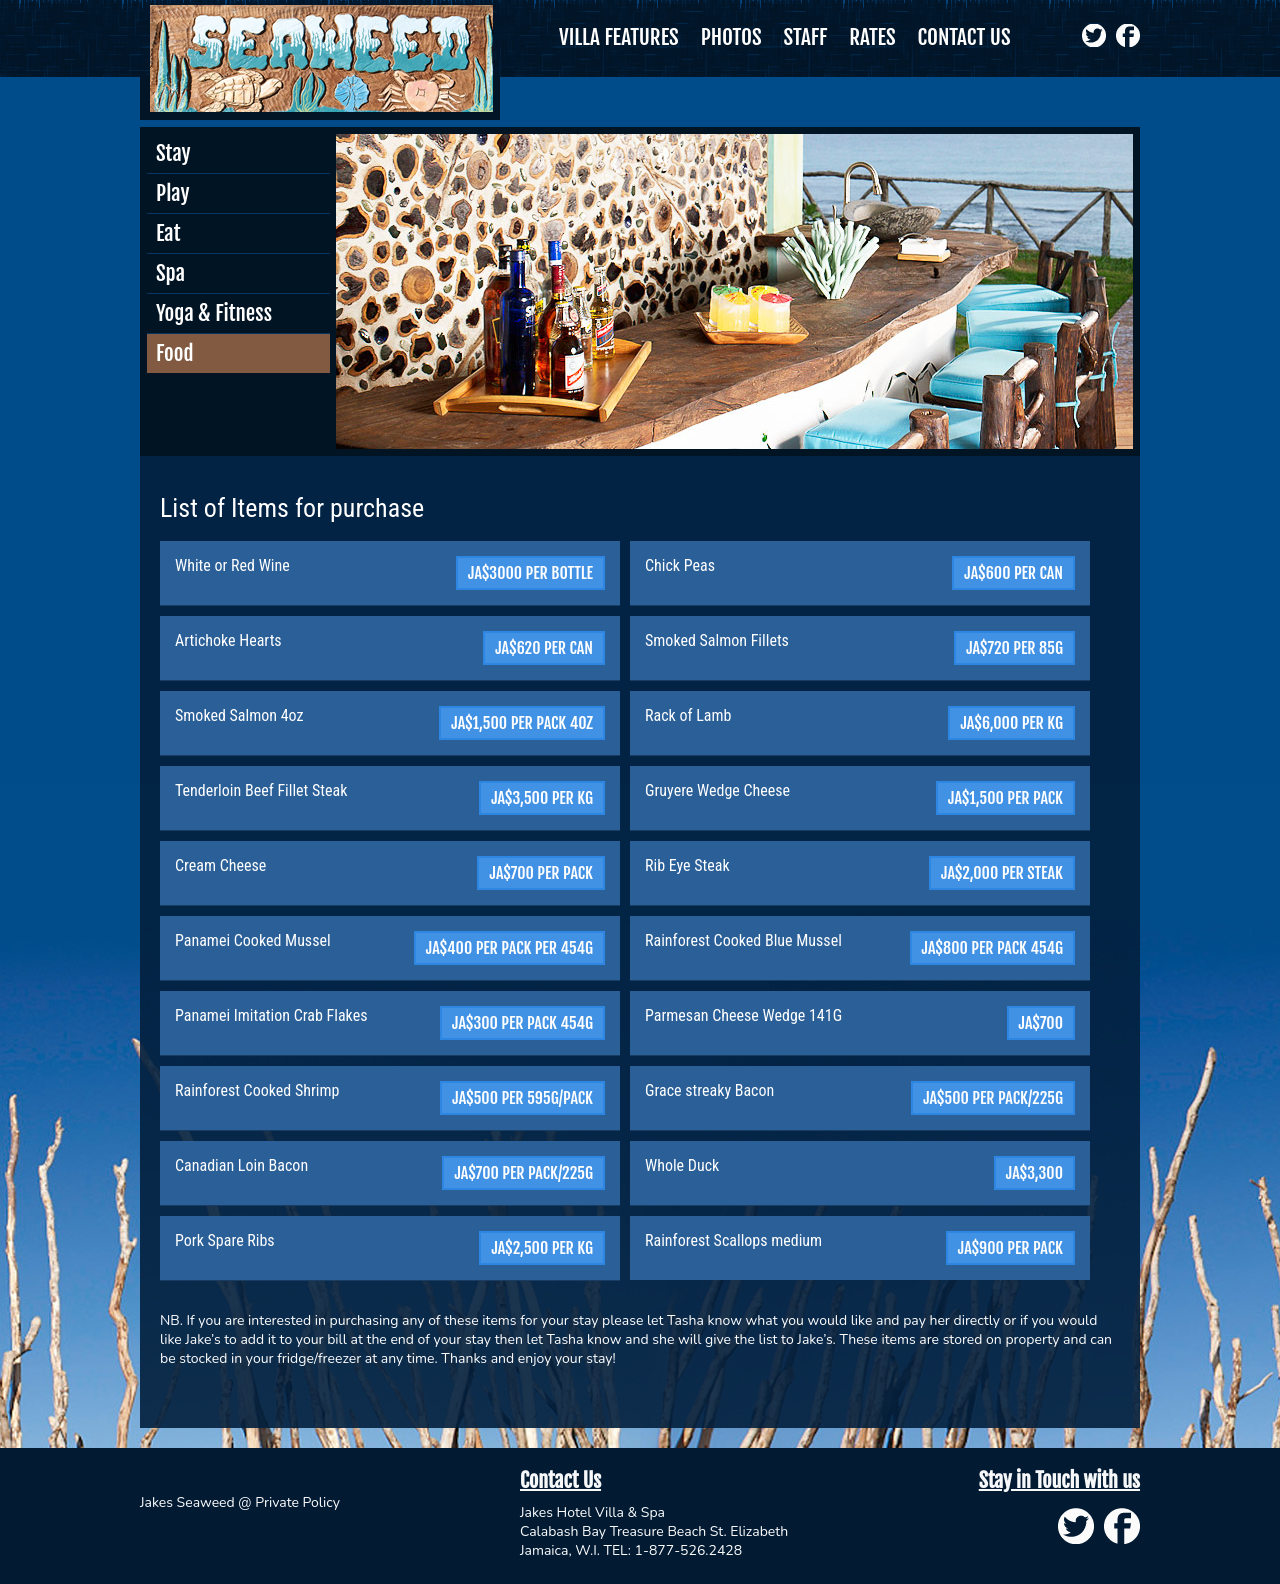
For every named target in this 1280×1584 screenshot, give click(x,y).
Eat (168, 233)
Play (173, 193)
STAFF (806, 37)
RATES (872, 37)
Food (174, 353)
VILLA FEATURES (619, 37)
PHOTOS (731, 37)
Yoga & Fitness (214, 313)
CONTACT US (964, 37)
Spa (170, 273)
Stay (173, 153)
